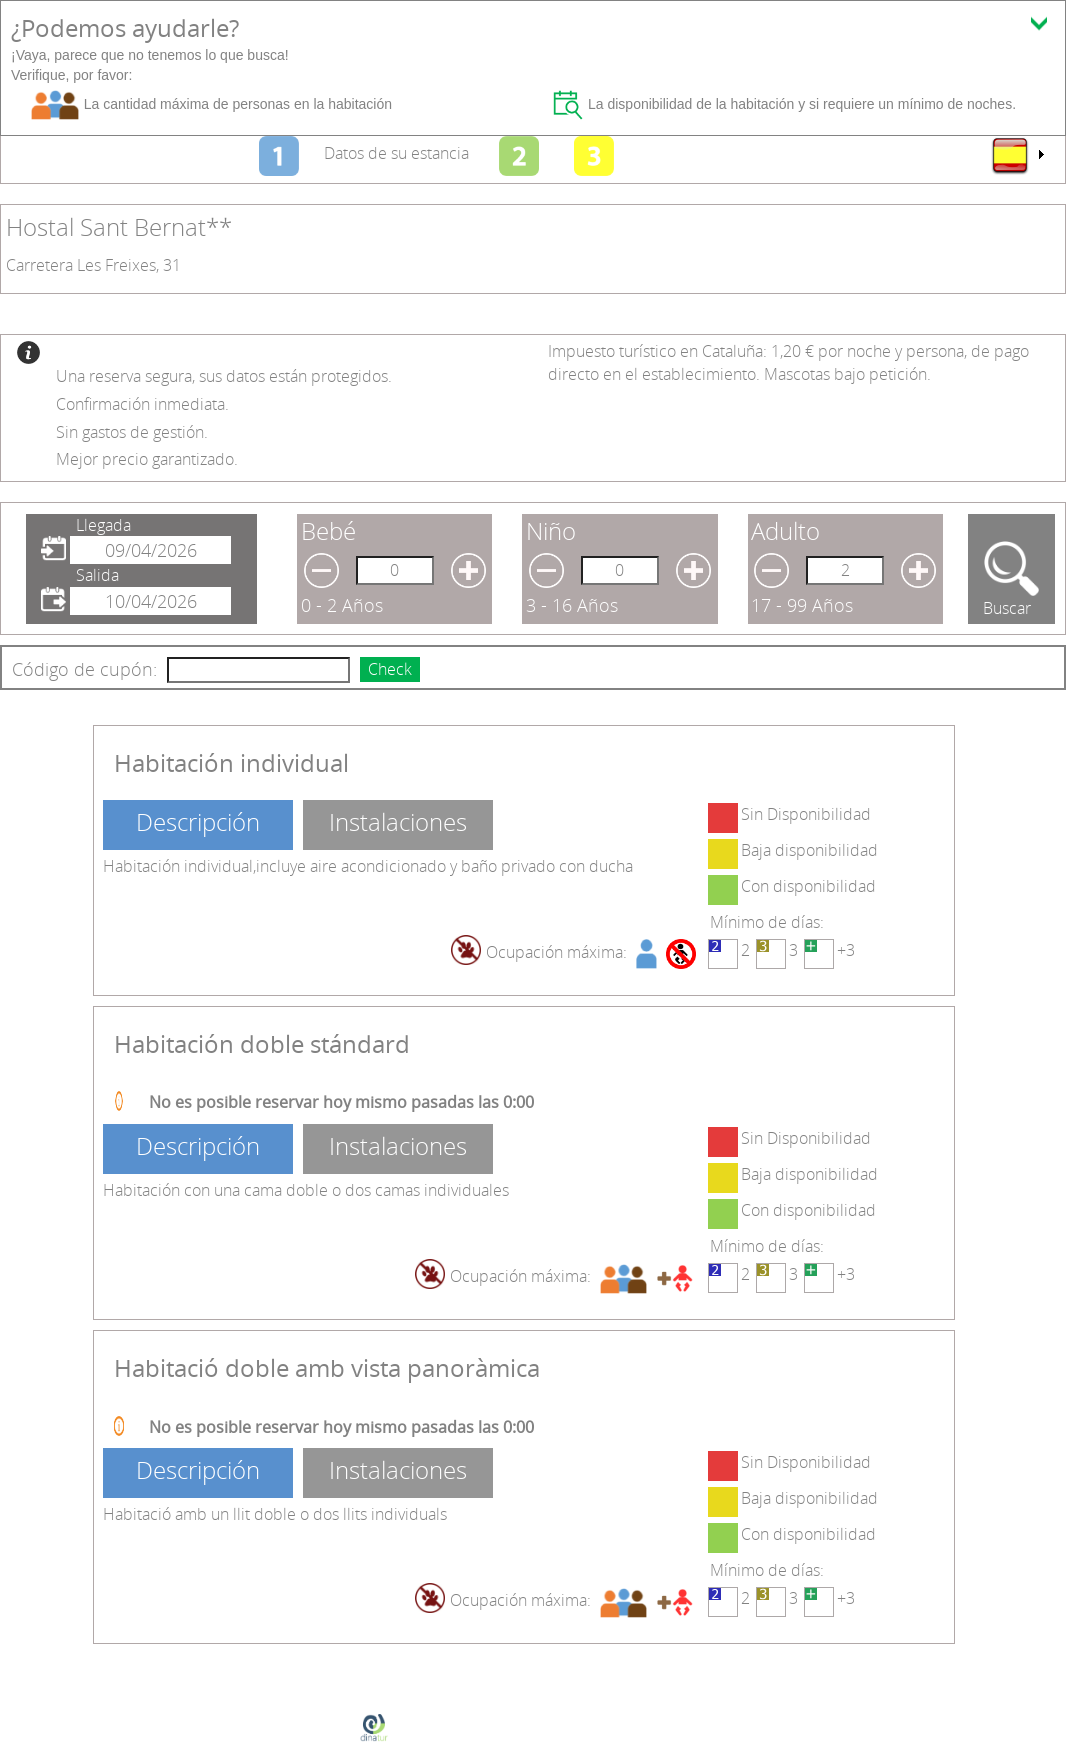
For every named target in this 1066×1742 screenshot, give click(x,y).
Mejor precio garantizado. (147, 459)
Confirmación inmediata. (142, 404)
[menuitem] (1017, 155)
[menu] (1017, 155)
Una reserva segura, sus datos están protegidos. (224, 376)
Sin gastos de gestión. (132, 432)
